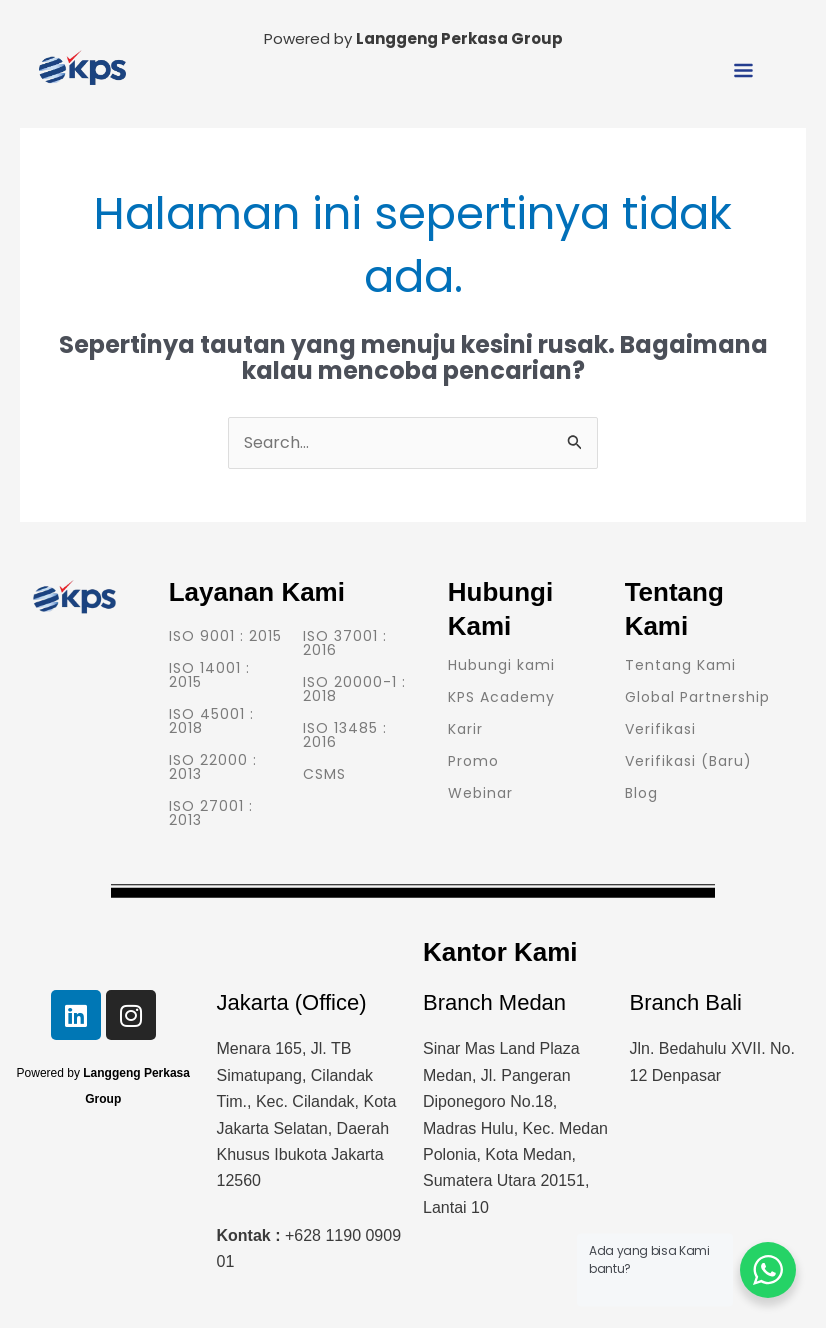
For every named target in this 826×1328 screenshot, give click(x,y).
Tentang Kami (680, 665)
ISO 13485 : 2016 (345, 735)
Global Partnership (697, 697)
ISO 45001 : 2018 (211, 721)
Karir (465, 729)
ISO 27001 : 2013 (211, 813)
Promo (473, 761)
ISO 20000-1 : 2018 (354, 689)
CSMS (324, 774)
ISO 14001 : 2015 (209, 675)
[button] (743, 72)
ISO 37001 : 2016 (345, 643)
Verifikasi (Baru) (688, 761)
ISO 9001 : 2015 (225, 636)
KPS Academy (501, 697)
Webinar (480, 793)
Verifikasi (660, 729)
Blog (641, 793)
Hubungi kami (501, 665)
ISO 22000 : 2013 (213, 767)
